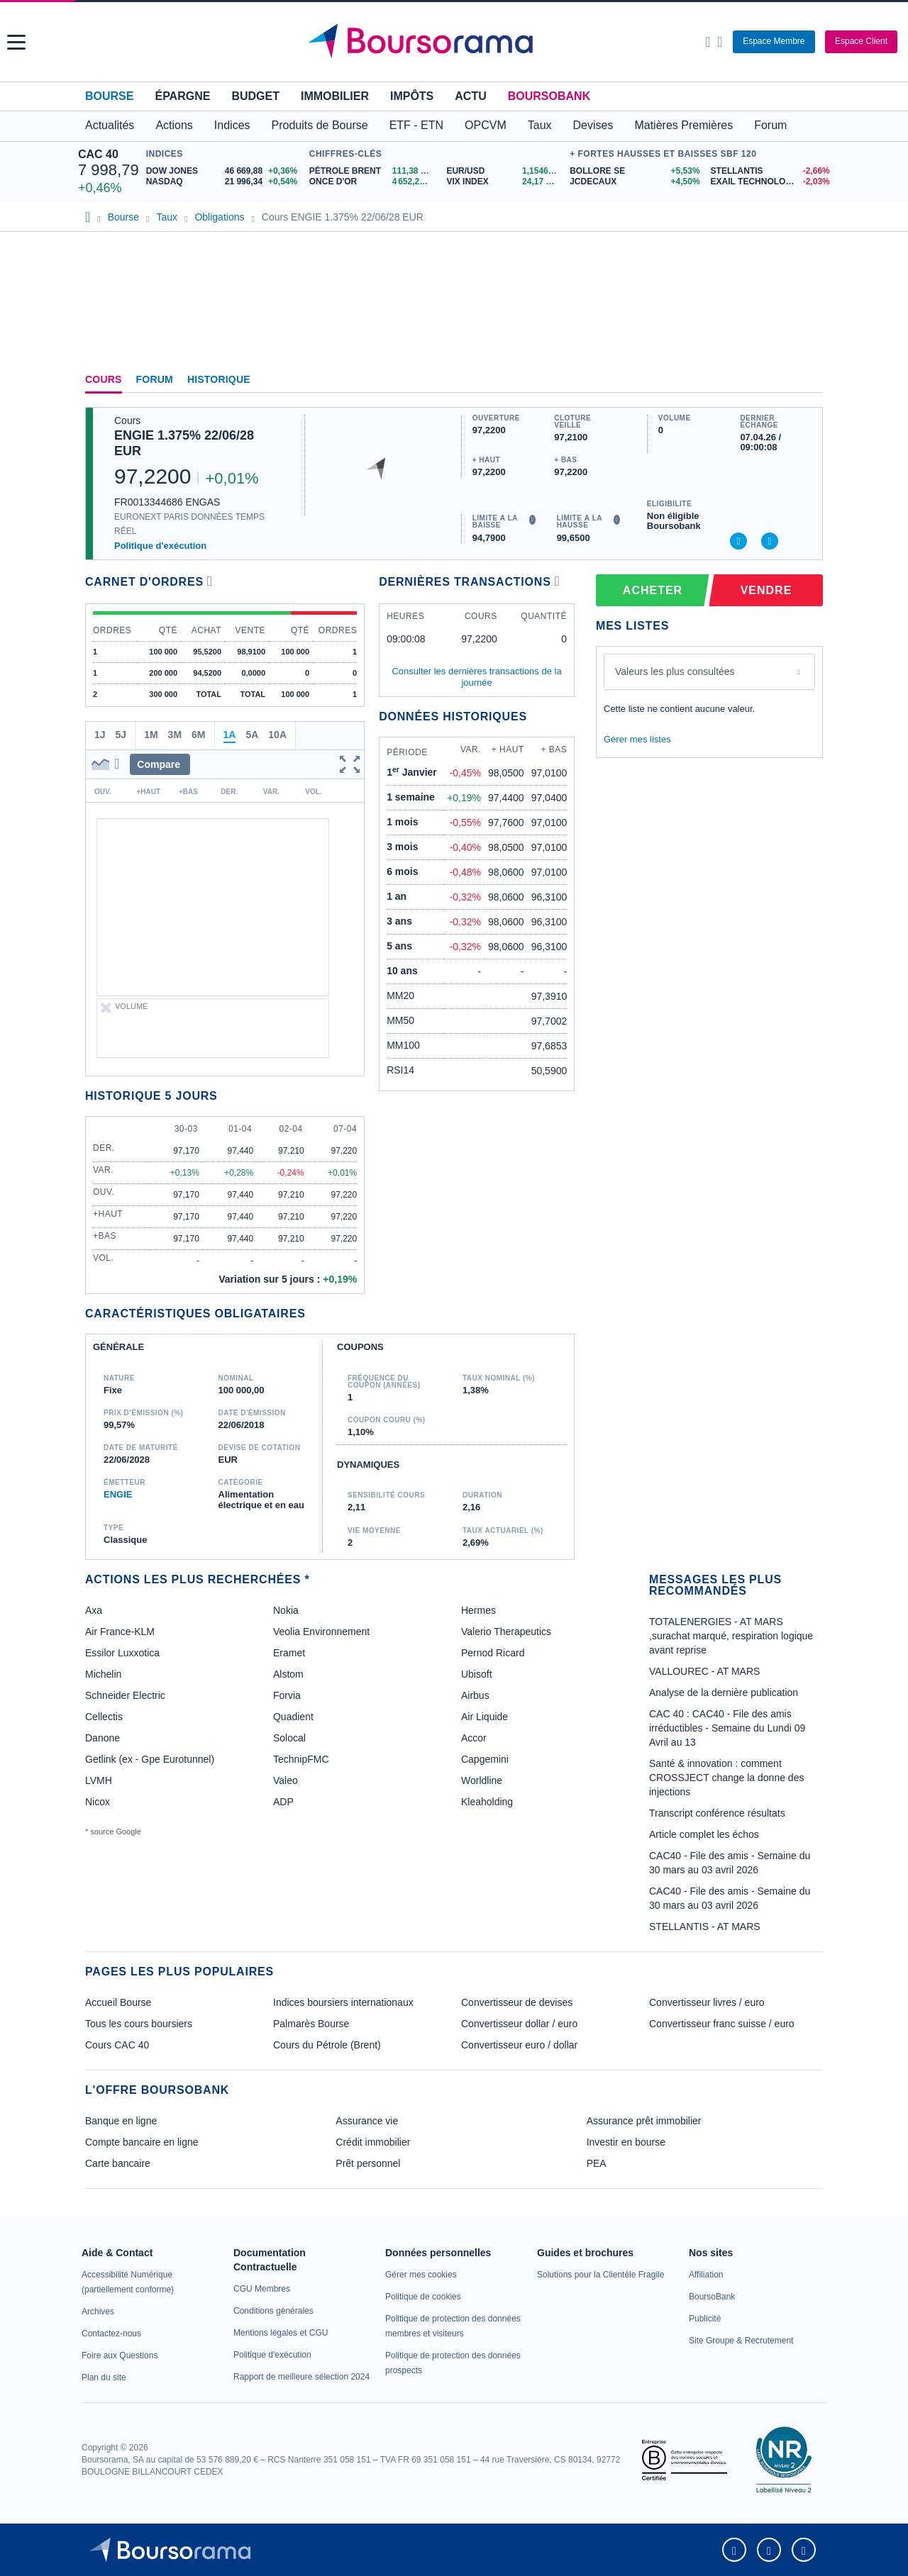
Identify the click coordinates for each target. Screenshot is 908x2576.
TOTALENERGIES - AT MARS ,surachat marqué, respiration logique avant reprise (731, 1636)
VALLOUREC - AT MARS (704, 1671)
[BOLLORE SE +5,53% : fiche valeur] (634, 171)
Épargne (182, 96)
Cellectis (104, 1716)
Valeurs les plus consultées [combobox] (675, 671)
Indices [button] (232, 125)
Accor (474, 1738)
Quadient (293, 1716)
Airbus (475, 1695)
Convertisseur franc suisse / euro (721, 2023)
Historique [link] (218, 379)
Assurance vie (367, 2120)
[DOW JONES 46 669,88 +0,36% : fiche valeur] (224, 171)
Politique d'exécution (160, 545)
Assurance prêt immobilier (644, 2120)
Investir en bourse (626, 2142)
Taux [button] (540, 125)
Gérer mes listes (637, 739)
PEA (597, 2163)
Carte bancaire (117, 2163)
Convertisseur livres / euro (707, 2002)
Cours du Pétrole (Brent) (327, 2045)
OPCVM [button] (485, 125)
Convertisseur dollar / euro (519, 2023)
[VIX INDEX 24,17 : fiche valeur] (504, 182)
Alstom (288, 1674)
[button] (16, 42)
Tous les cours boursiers (138, 2023)
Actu (470, 96)
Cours (103, 379)
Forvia (287, 1695)
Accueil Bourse (118, 2002)
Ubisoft (476, 1674)
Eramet (289, 1652)
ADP (283, 1801)
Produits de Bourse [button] (320, 125)
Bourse (109, 96)
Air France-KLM (120, 1631)
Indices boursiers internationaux (343, 2002)
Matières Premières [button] (683, 125)
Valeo (285, 1780)
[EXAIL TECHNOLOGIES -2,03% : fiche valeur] (770, 182)
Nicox (97, 1801)
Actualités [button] (109, 125)
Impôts (411, 96)
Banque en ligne (121, 2120)
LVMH (98, 1780)
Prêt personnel (368, 2163)
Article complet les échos (704, 1834)
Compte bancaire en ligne (142, 2142)
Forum (770, 125)
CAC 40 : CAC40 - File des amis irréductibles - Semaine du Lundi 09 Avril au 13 (727, 1728)
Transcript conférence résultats (717, 1813)
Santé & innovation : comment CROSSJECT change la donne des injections (726, 1777)
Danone (102, 1738)
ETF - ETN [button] (416, 125)
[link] (98, 2311)
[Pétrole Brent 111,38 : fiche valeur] (372, 171)
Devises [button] (593, 125)
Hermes (478, 1610)
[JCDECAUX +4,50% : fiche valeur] (634, 182)
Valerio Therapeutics (506, 1631)
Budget (255, 96)
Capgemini (485, 1759)
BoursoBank (549, 96)
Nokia (286, 1610)
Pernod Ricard (493, 1652)
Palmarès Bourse (311, 2023)
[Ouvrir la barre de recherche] (707, 42)
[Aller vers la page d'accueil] (456, 41)
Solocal (289, 1738)
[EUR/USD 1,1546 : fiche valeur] (504, 171)
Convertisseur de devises (516, 2002)
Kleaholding (487, 1801)
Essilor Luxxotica (122, 1652)
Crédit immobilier (373, 2142)
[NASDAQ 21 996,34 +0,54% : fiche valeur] (224, 182)
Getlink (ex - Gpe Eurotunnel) (149, 1759)
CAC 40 (98, 154)
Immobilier (335, 96)
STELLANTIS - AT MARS (704, 1926)
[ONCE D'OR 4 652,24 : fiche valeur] (372, 182)
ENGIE (118, 1494)
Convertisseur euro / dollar (519, 2045)
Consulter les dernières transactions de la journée (476, 677)
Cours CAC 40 (117, 2045)
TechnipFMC (301, 1759)
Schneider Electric (125, 1695)
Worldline (481, 1780)
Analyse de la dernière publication (723, 1692)
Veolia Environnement (321, 1631)
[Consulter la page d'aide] (719, 42)
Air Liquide (484, 1716)
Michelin (103, 1674)
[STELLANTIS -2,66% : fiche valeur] (770, 171)
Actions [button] (173, 125)
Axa (93, 1610)
